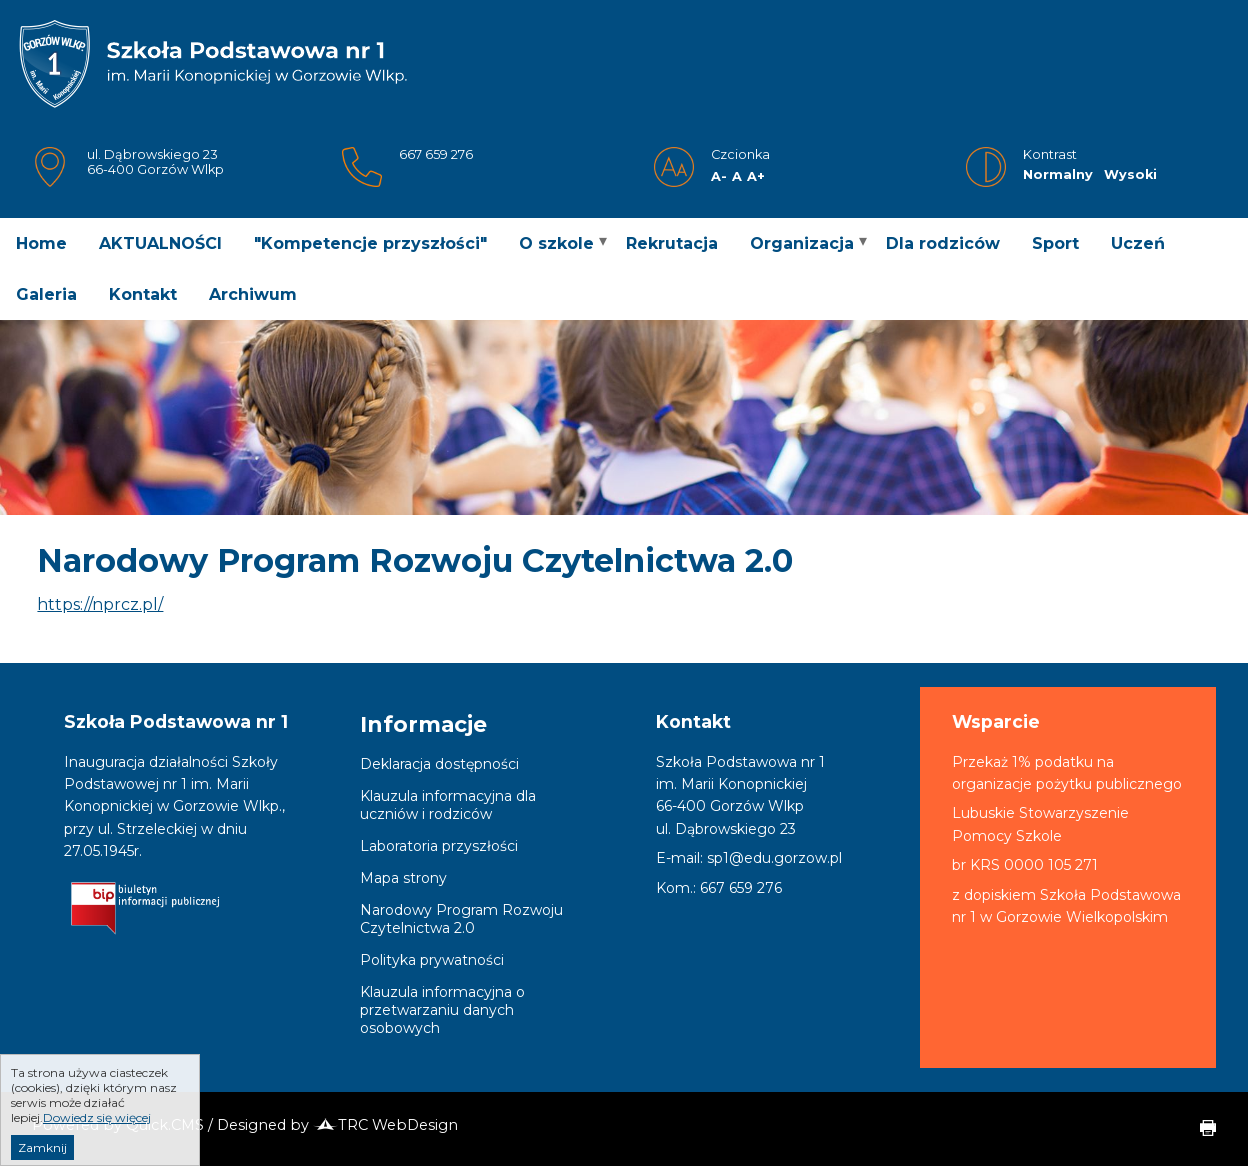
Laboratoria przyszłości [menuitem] (439, 846)
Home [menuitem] (41, 243)
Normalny (1058, 174)
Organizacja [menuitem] (802, 243)
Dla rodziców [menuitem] (943, 243)
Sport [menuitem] (1055, 243)
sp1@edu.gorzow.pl (774, 858)
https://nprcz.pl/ (100, 604)
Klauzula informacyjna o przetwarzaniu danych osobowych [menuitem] (442, 1010)
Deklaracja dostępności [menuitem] (439, 764)
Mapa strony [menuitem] (403, 878)
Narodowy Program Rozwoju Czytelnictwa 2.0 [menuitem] (461, 919)
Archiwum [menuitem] (253, 294)
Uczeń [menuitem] (1138, 243)
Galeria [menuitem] (46, 294)
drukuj (1200, 1129)
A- (719, 176)
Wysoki (1130, 174)
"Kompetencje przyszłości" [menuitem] (370, 243)
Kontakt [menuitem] (143, 294)
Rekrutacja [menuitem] (672, 243)
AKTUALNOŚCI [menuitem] (160, 243)
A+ (756, 176)
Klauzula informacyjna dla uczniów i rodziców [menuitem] (448, 805)
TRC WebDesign (385, 1125)
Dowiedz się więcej (97, 1136)
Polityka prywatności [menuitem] (432, 960)
